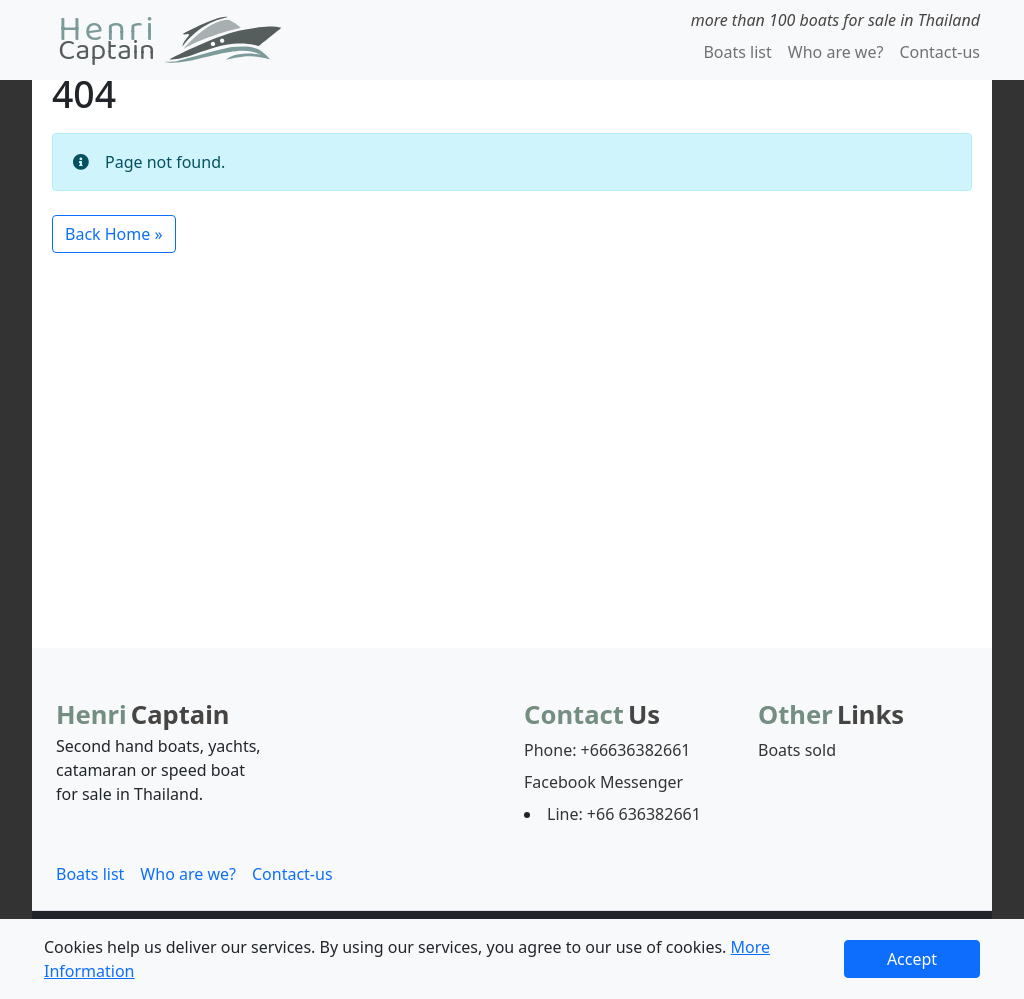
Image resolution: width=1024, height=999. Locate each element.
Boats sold (797, 750)
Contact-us (939, 52)
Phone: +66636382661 (607, 750)
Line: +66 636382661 (624, 814)
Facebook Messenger (603, 782)
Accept (912, 959)
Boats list (737, 52)
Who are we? (836, 52)
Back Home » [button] (114, 234)
